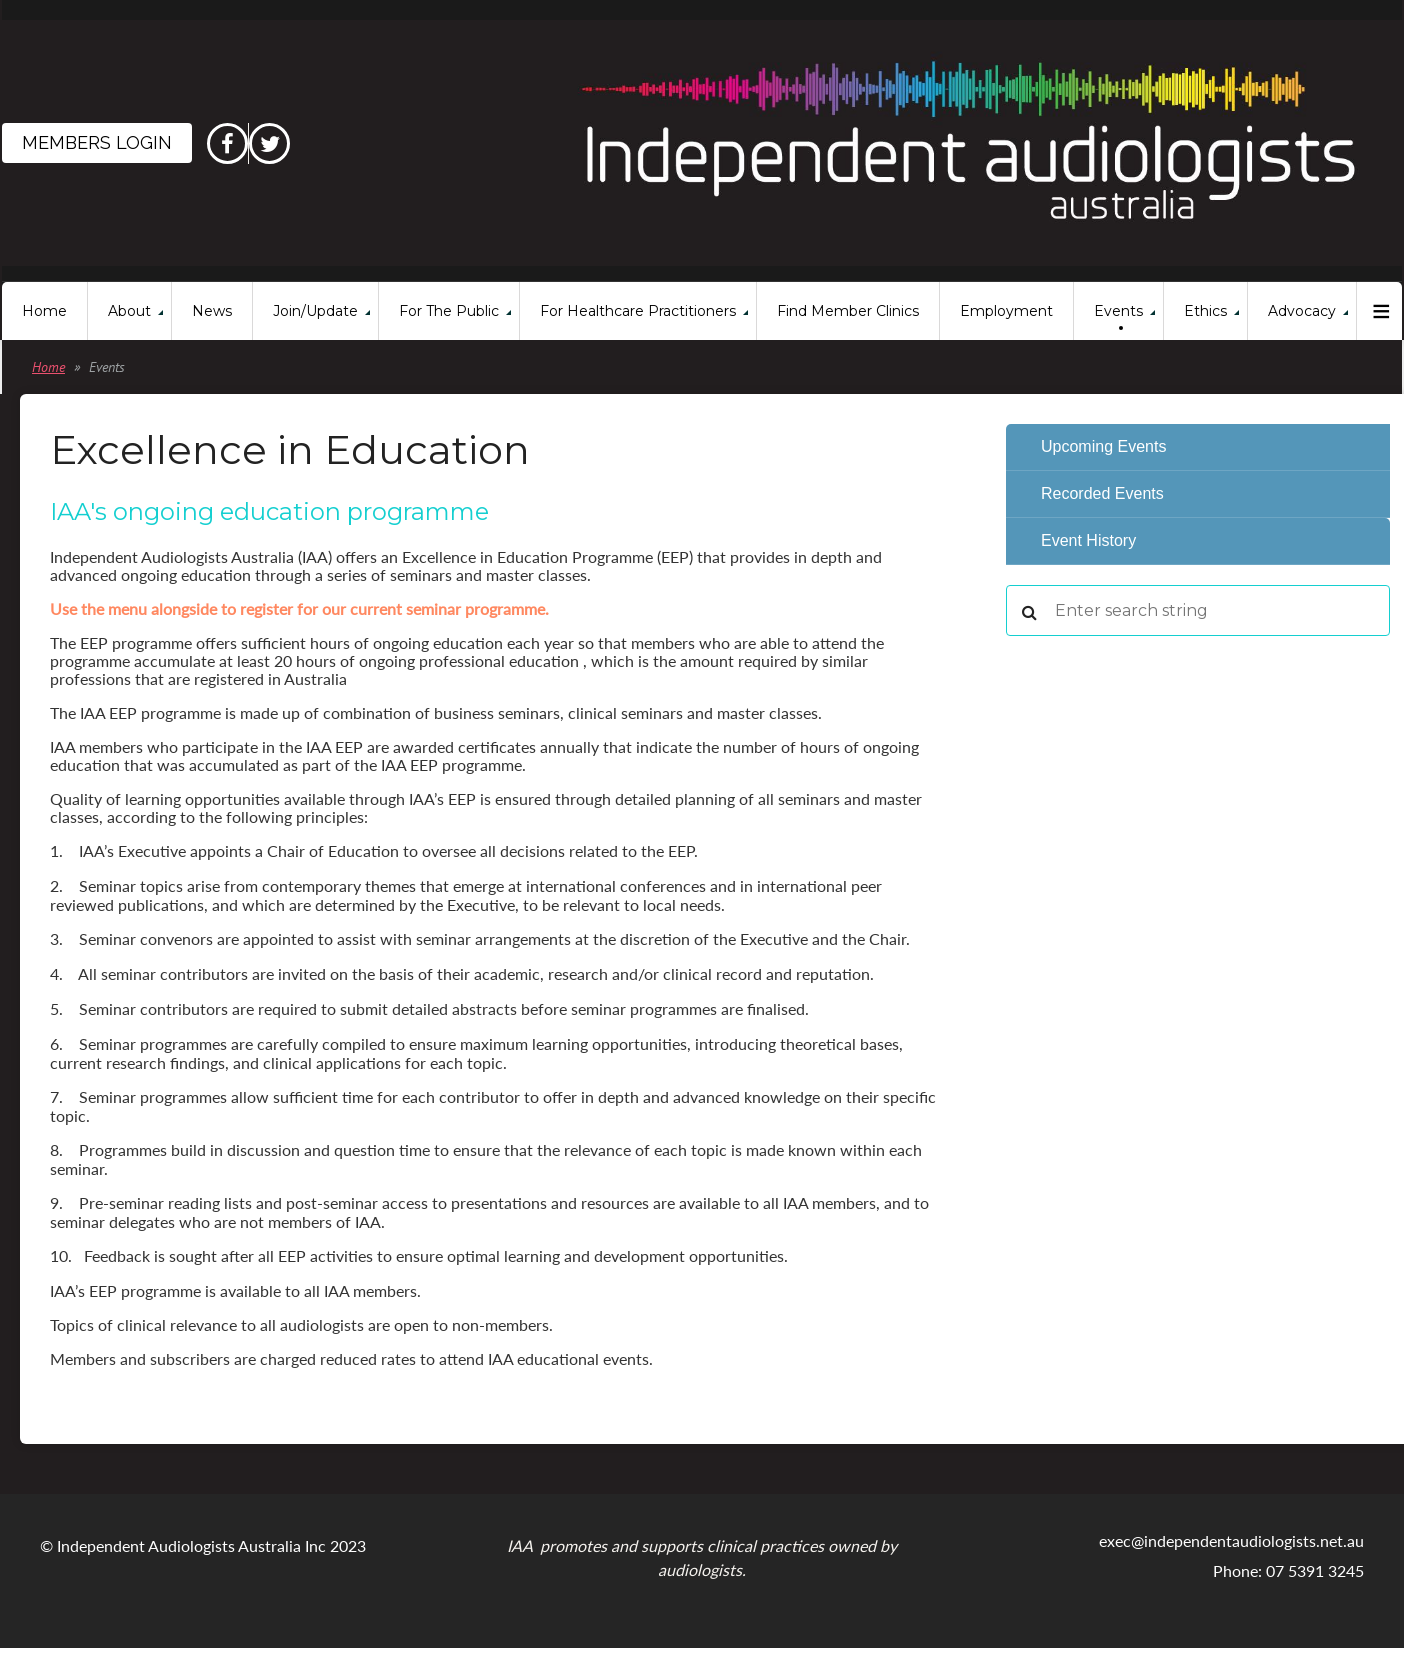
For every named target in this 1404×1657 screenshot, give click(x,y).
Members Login (97, 142)
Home (48, 367)
